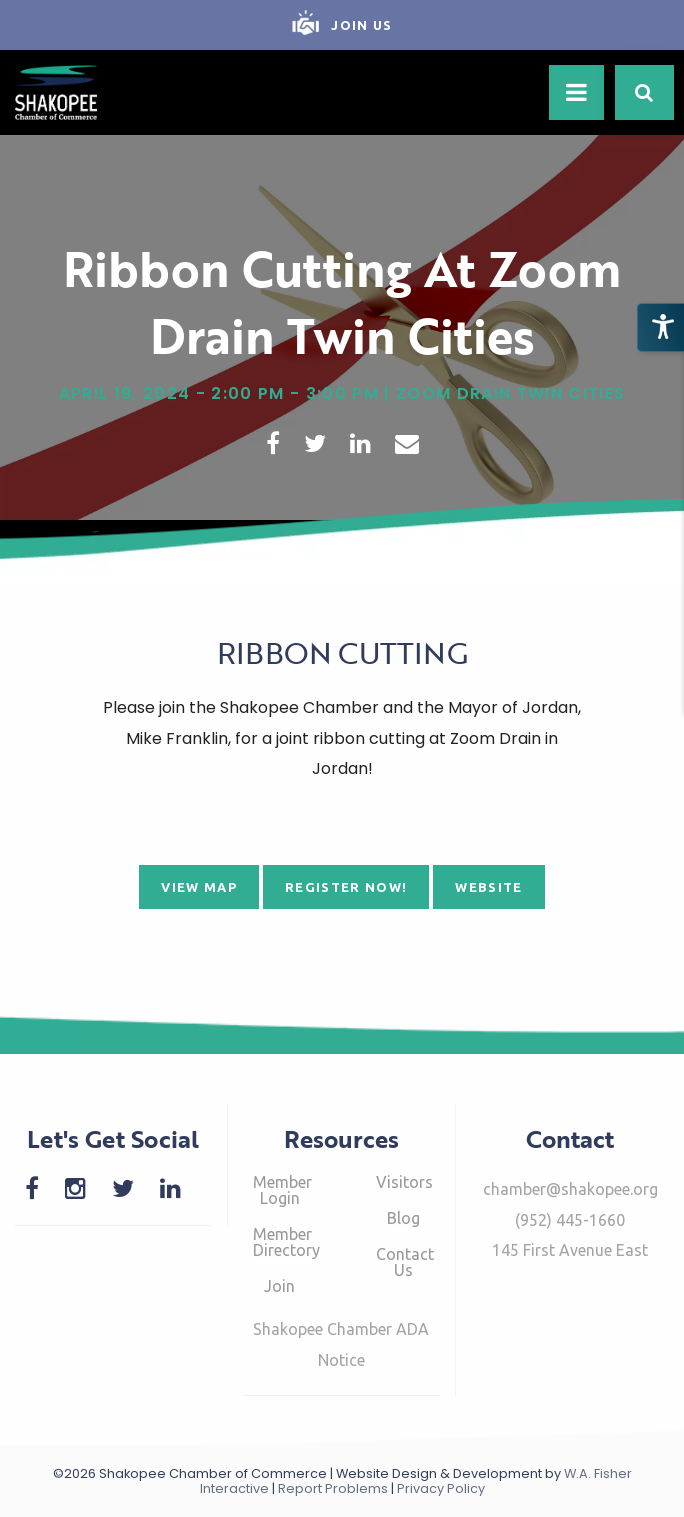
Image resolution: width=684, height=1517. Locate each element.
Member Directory (286, 1242)
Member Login (282, 1190)
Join (279, 1286)
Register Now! (346, 887)
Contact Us (405, 1262)
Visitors (404, 1182)
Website (488, 887)
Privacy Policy (441, 1488)
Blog (403, 1218)
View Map (199, 887)
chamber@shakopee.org (570, 1189)
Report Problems (333, 1488)
